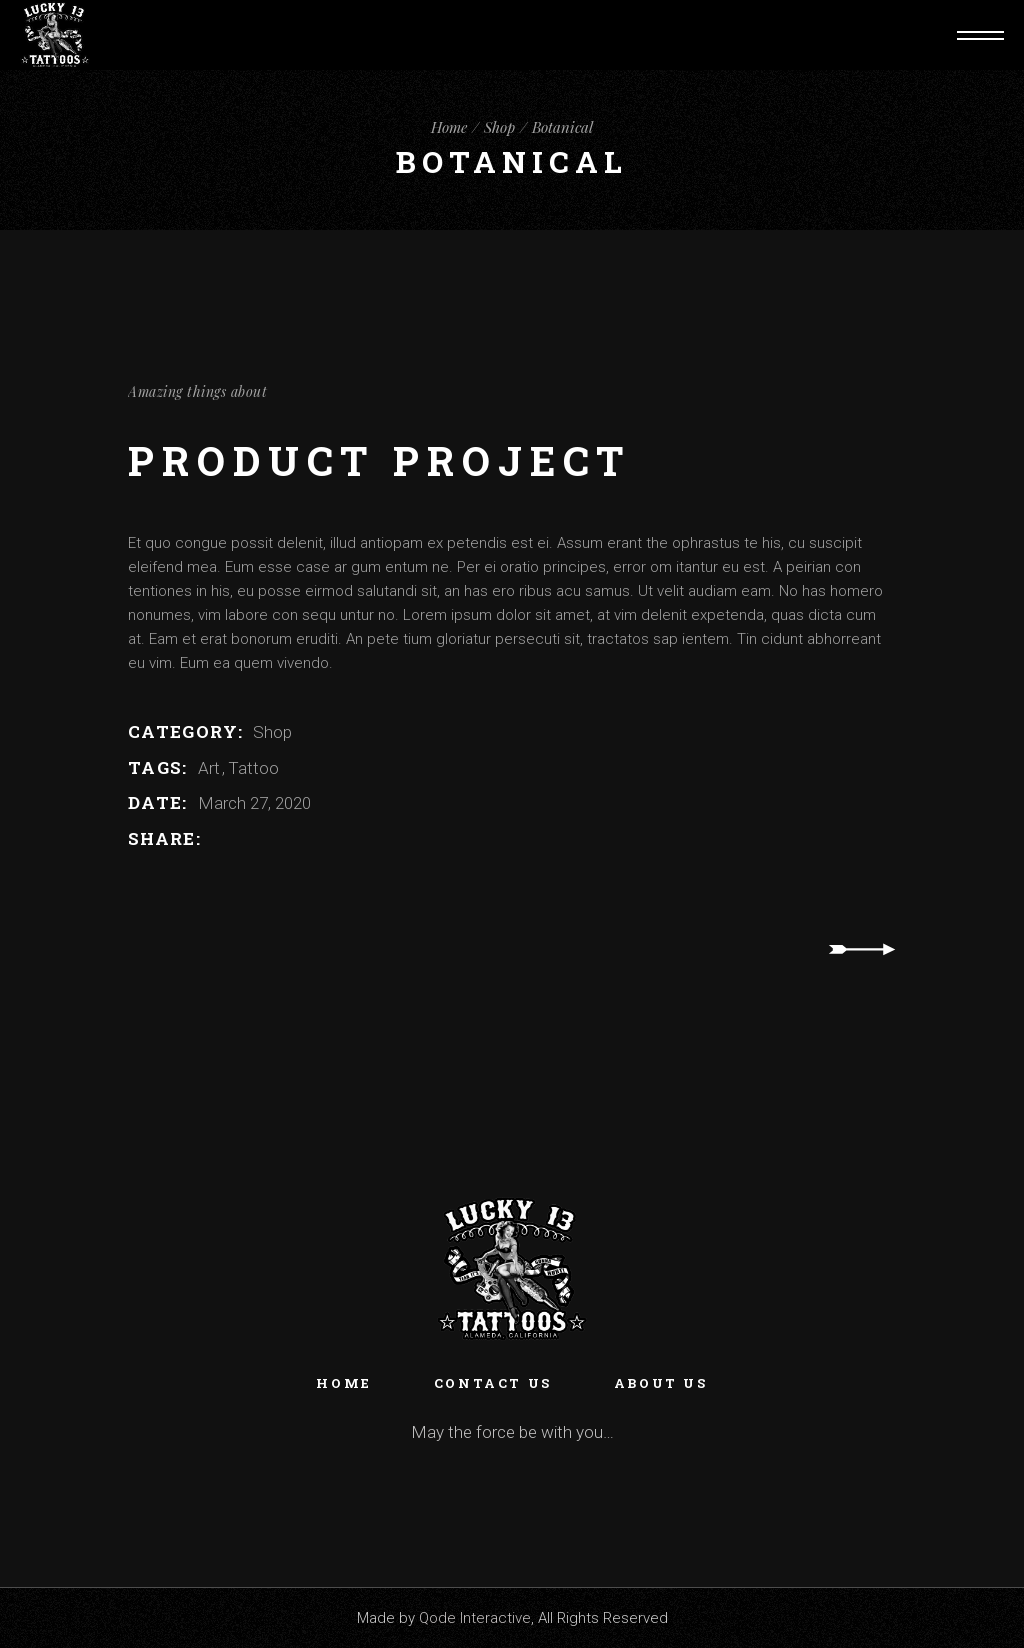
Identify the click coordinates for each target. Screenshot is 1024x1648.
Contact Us (493, 1383)
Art (211, 768)
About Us (661, 1383)
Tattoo (253, 768)
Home (343, 1383)
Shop (272, 732)
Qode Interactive (475, 1618)
